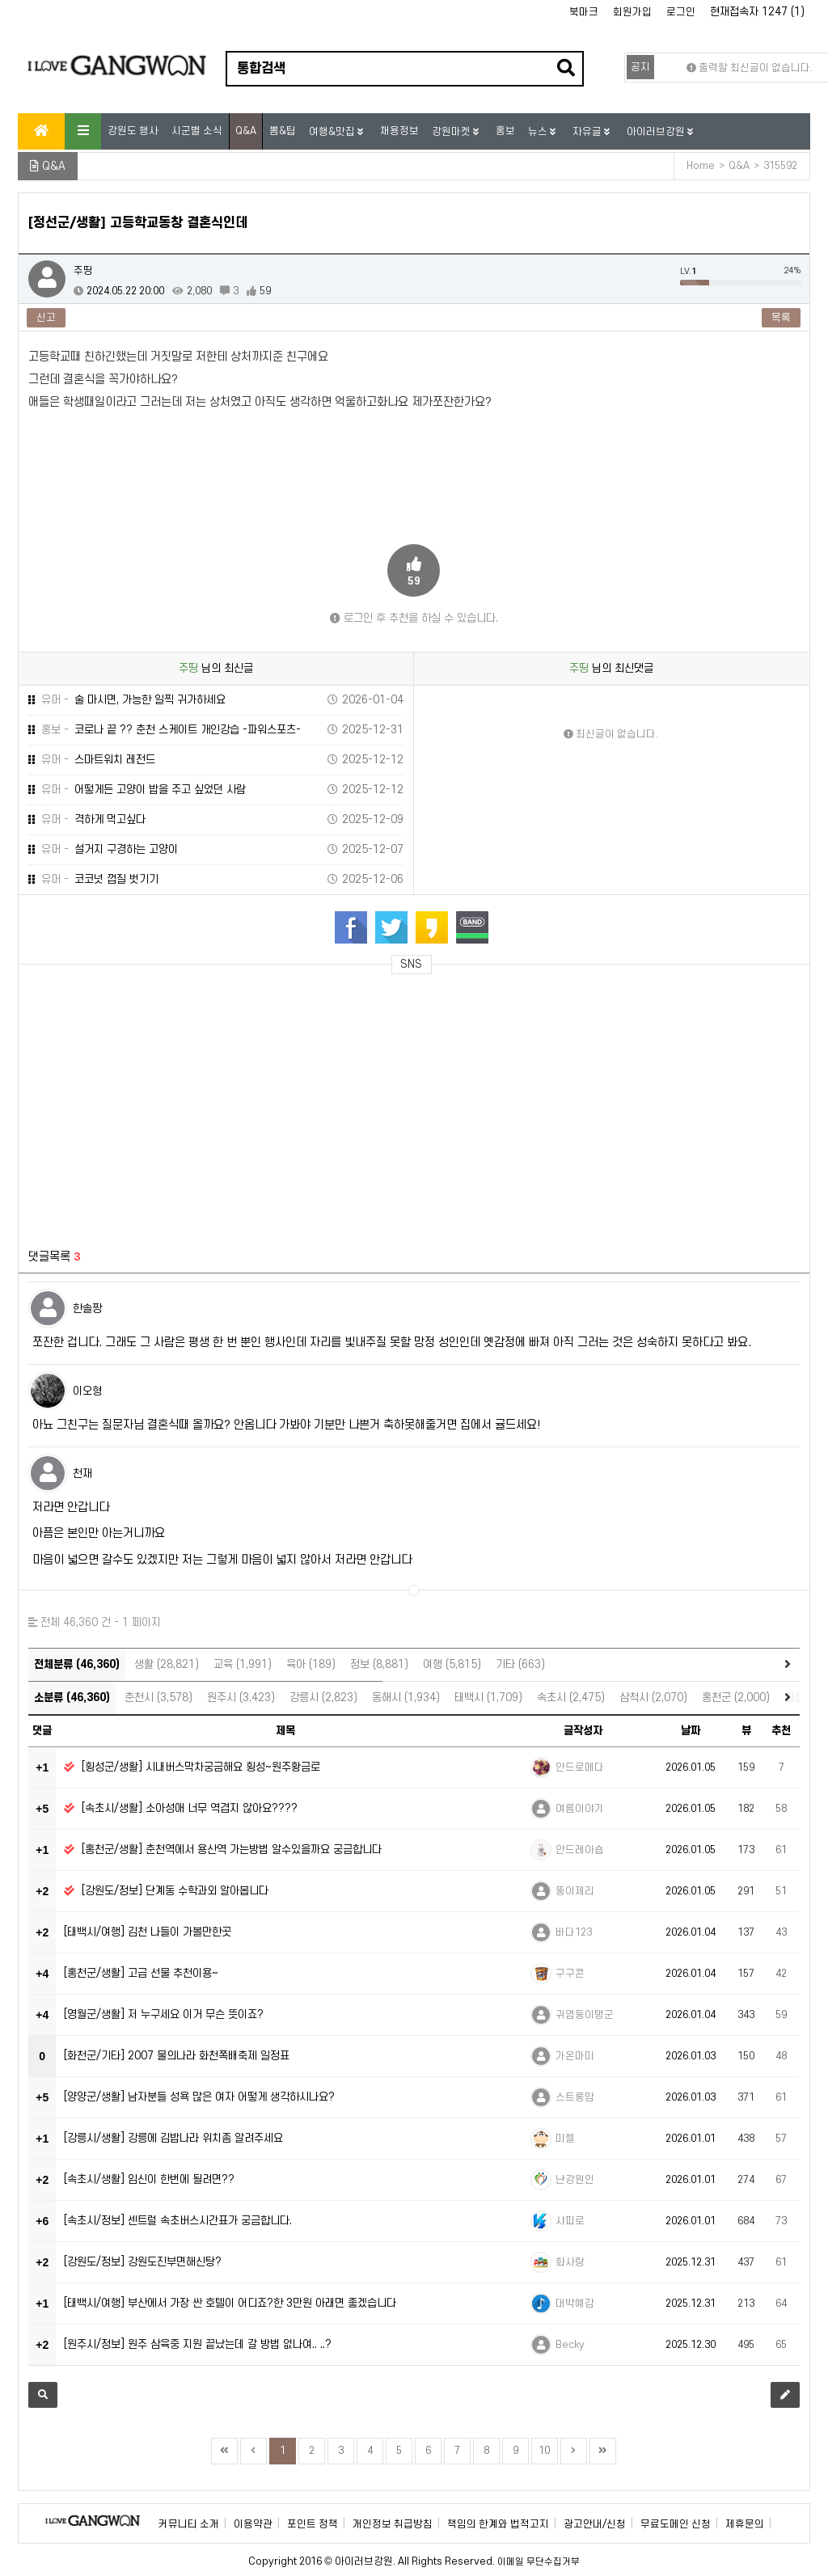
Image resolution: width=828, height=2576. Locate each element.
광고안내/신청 (595, 2524)
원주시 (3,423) (241, 1697)
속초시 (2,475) (571, 1697)
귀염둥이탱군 (585, 2015)
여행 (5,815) (452, 1664)
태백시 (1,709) (488, 1697)
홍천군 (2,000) (736, 1697)
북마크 (583, 12)
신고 (46, 317)
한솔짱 (87, 1309)
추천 (781, 1731)
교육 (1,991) (242, 1664)
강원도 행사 (133, 131)
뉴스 (539, 131)
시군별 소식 (196, 131)
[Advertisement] (174, 1102)
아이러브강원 (657, 131)
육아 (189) (311, 1664)
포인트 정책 (312, 2524)
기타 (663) (520, 1664)
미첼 (565, 2138)
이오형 (87, 1391)
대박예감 (575, 2303)
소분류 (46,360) (72, 1697)
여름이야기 (580, 1808)
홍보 (505, 131)
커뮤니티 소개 (188, 2524)
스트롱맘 (575, 2097)
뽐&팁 (282, 131)
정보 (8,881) (379, 1664)
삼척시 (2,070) (653, 1697)
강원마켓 (452, 131)
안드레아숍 (580, 1850)
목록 (781, 317)
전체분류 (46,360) (77, 1664)
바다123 (574, 1932)
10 (544, 2450)
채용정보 (399, 131)
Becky (570, 2344)
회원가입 (632, 12)
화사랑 (570, 2262)
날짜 (690, 1731)
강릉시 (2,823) (323, 1697)
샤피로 (570, 2221)
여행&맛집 (333, 131)
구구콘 (570, 1973)
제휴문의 (744, 2524)
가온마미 (575, 2056)
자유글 (588, 131)
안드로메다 (580, 1767)
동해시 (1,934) (406, 1697)
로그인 (680, 12)
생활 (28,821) (166, 1664)
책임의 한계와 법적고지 (498, 2524)
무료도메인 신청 (675, 2524)
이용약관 (253, 2524)
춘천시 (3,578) (158, 1697)
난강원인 (575, 2179)
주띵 (83, 271)
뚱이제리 (575, 1891)
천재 (82, 1473)
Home (700, 165)
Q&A (245, 131)
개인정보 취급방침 (393, 2524)
